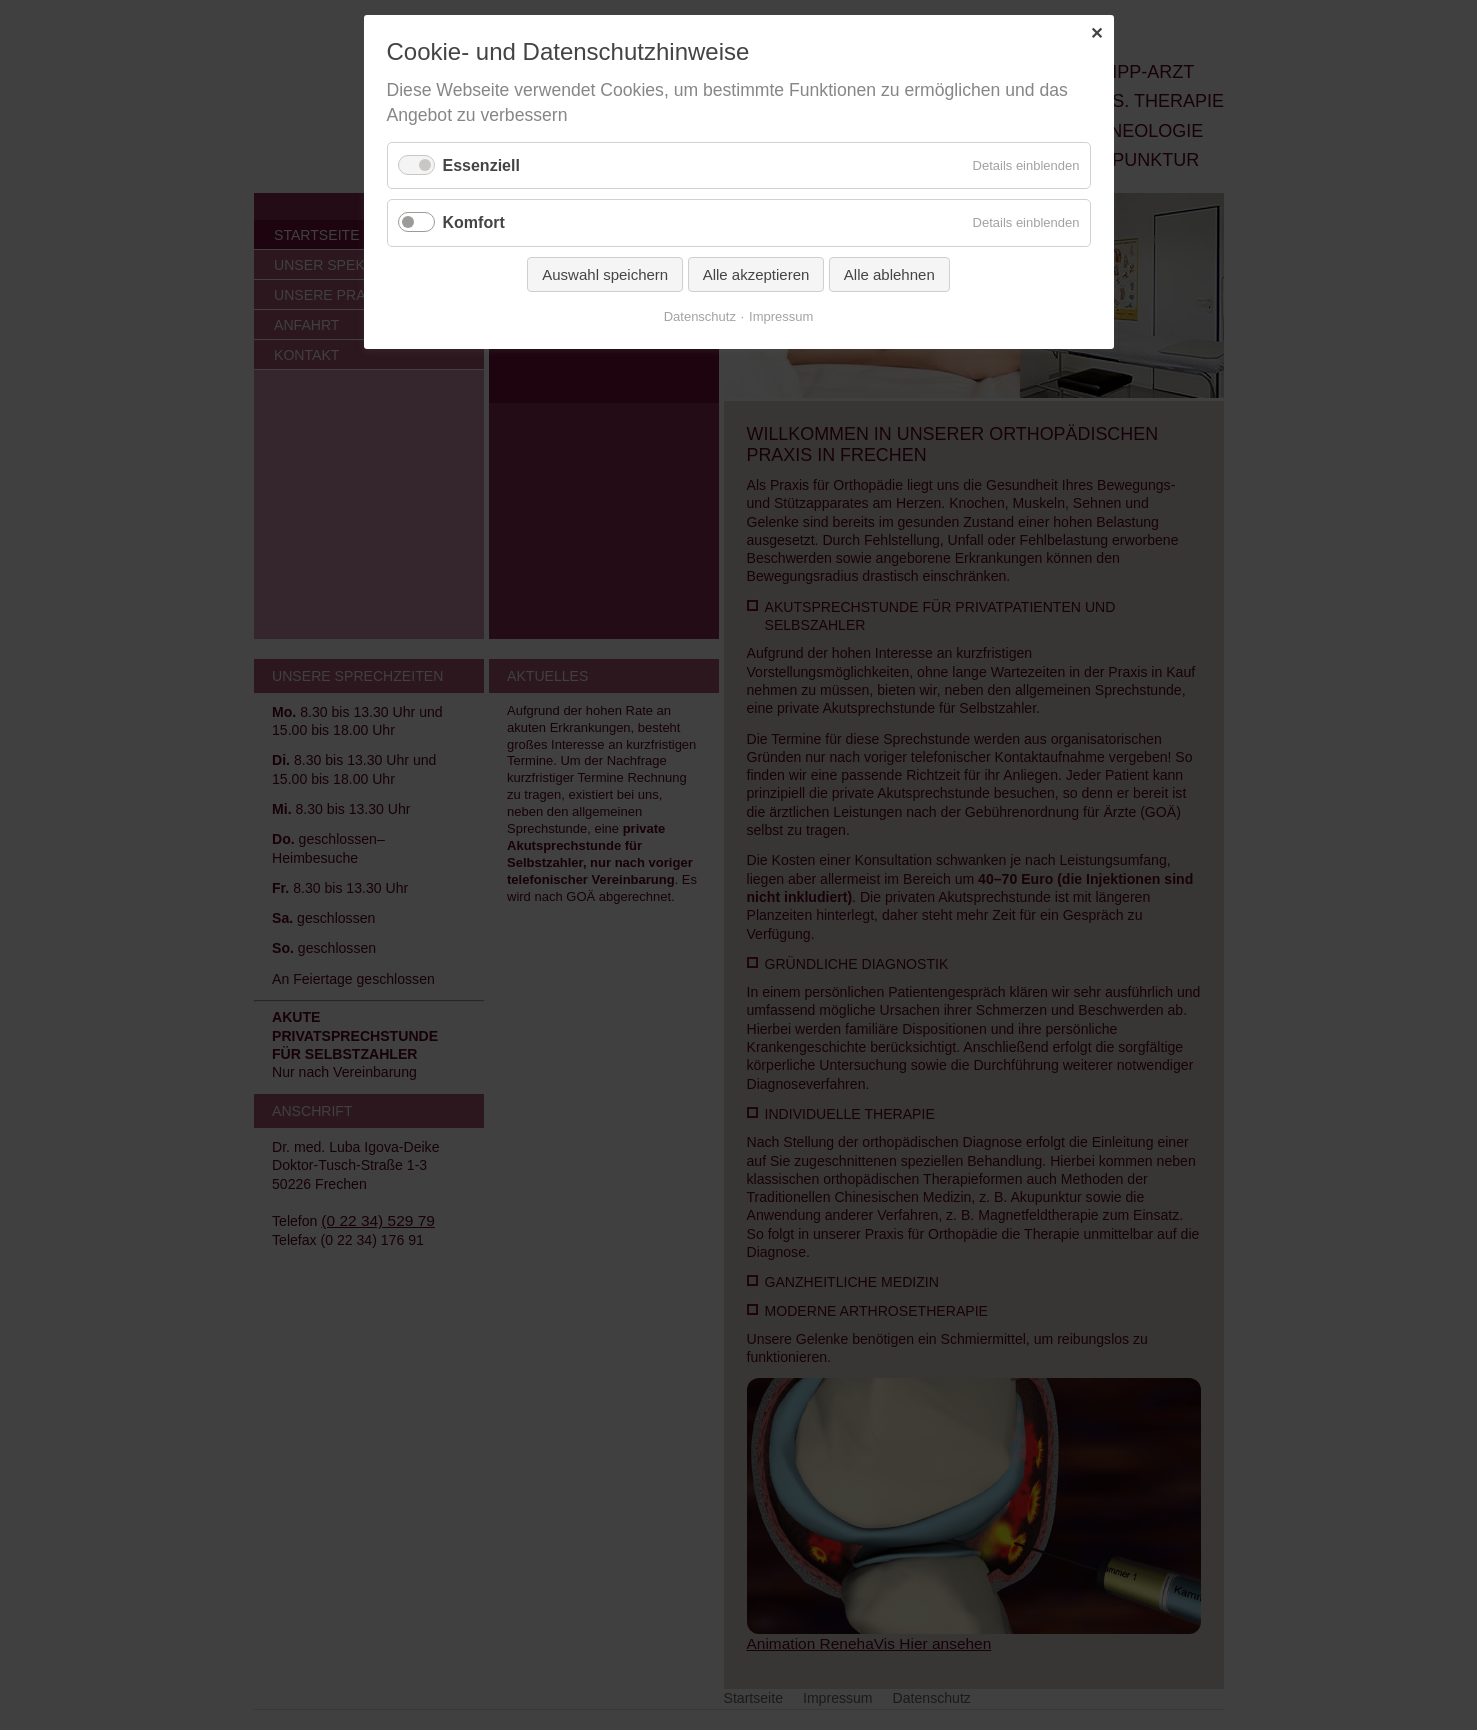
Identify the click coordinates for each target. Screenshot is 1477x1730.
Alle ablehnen (889, 274)
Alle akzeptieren (756, 274)
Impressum (781, 316)
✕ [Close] (1096, 33)
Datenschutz (700, 316)
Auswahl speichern (605, 274)
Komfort (474, 222)
